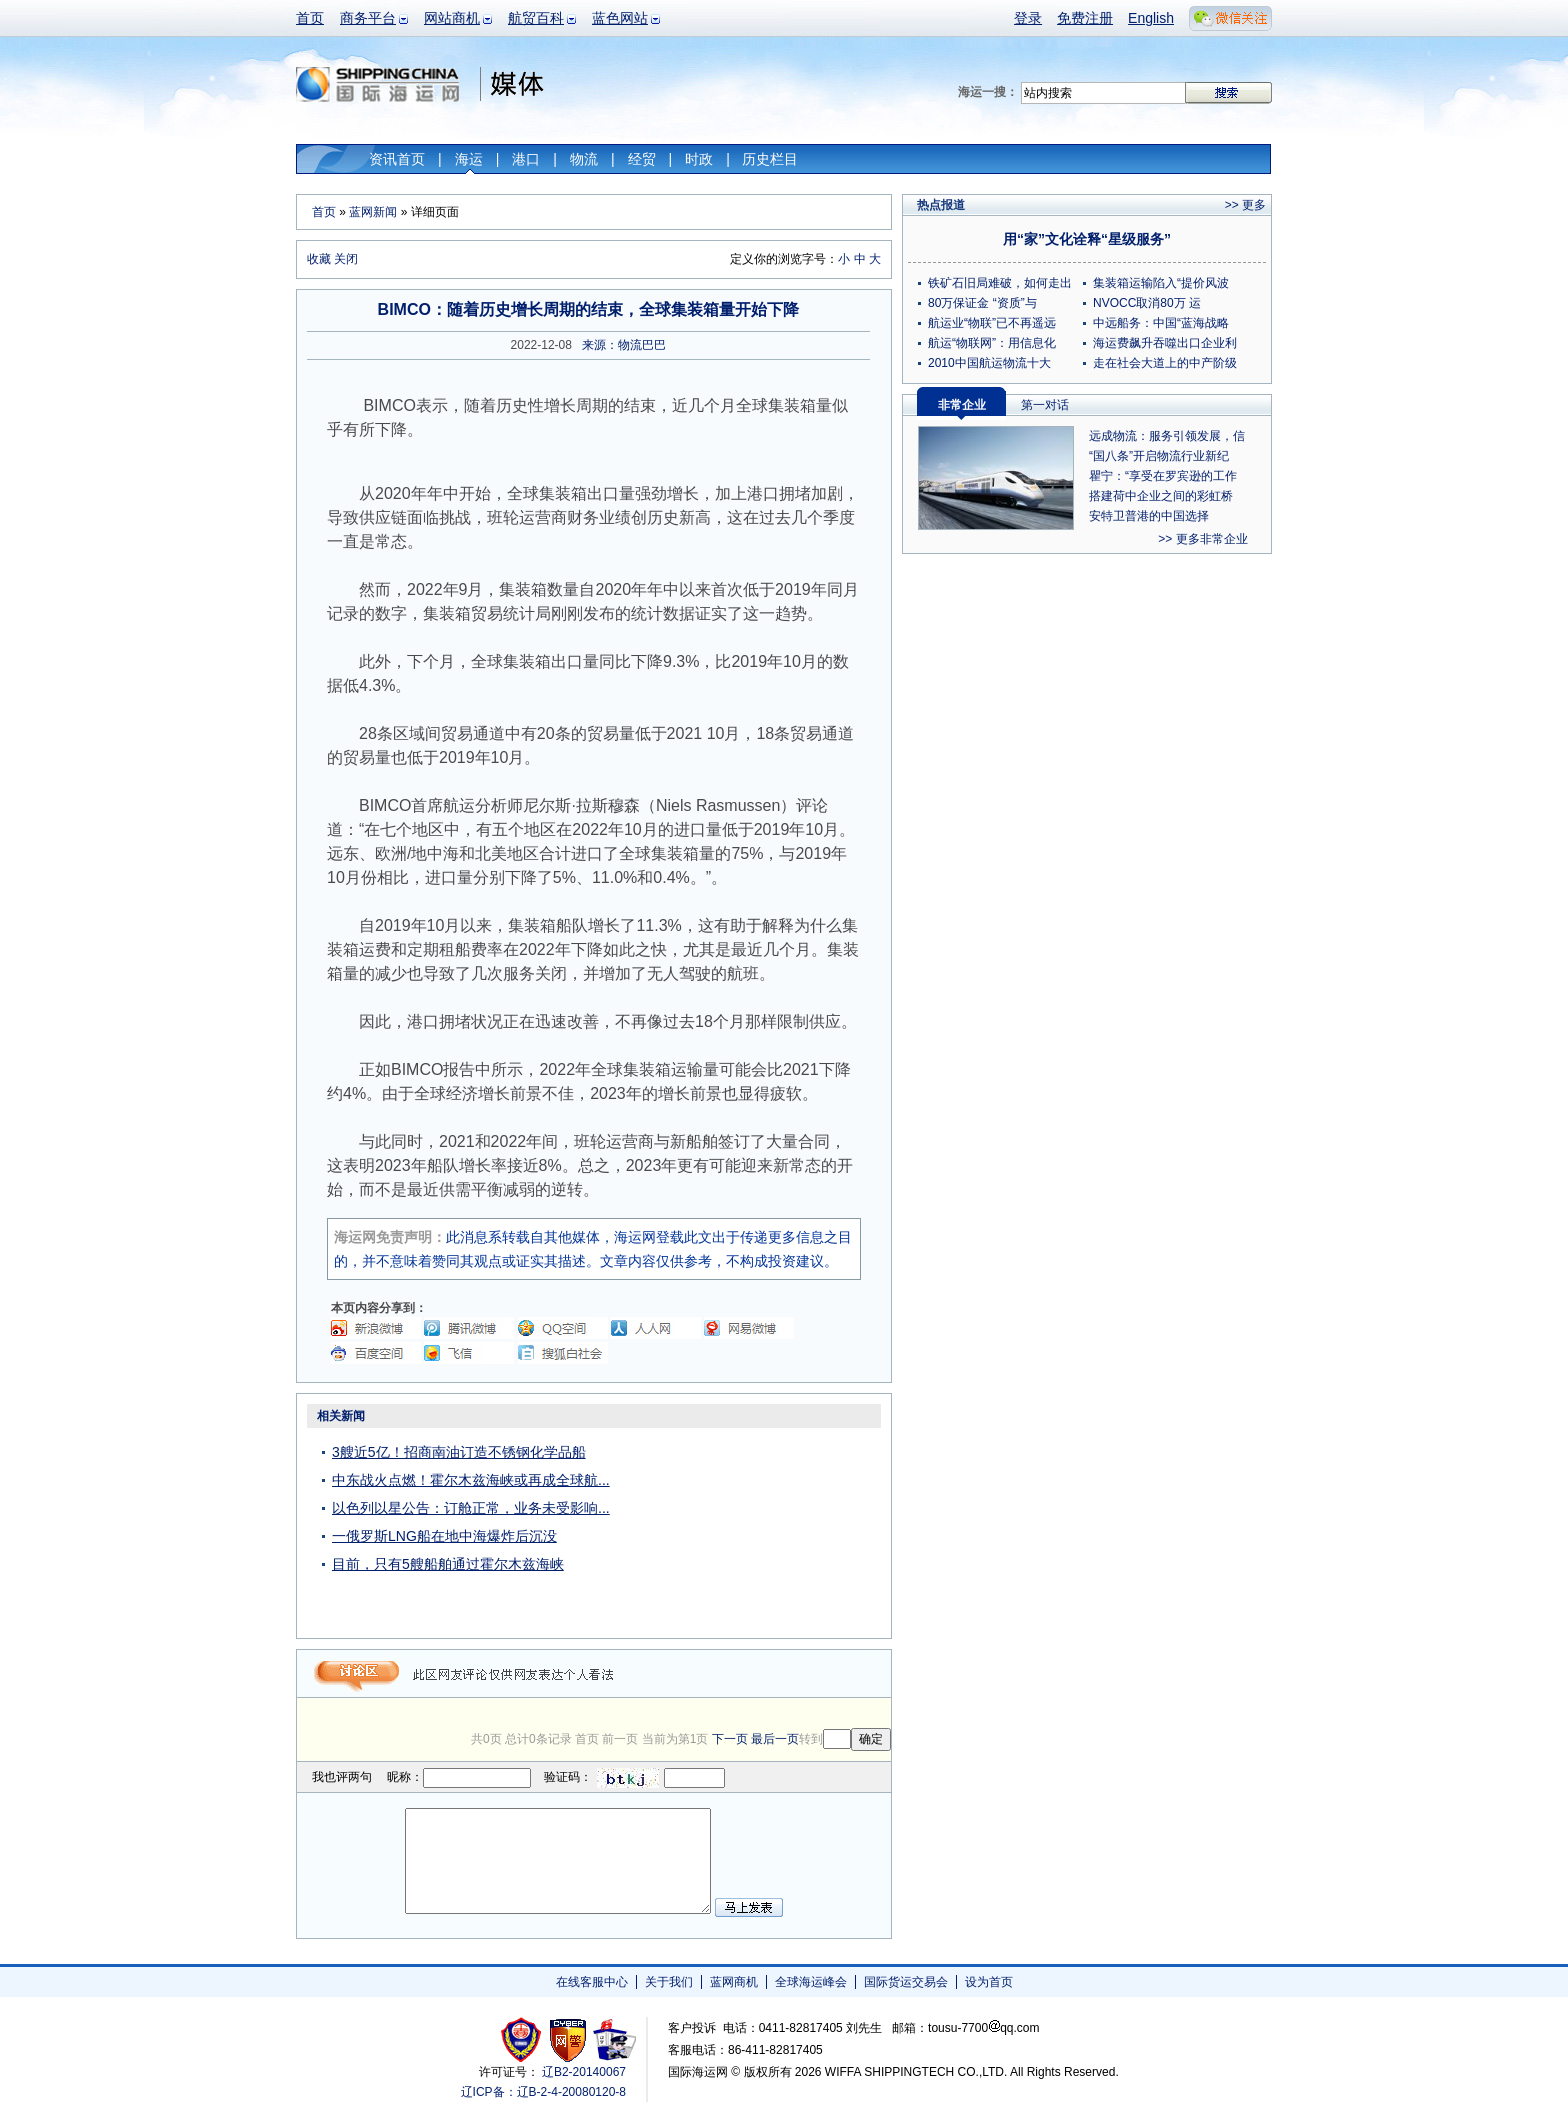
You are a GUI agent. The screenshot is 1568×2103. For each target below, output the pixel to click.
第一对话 (1045, 405)
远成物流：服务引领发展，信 (1167, 436)
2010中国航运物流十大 (989, 363)
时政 (699, 159)
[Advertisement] (766, 1528)
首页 (310, 18)
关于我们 (669, 1982)
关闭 (346, 259)
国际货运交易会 (906, 1982)
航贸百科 (536, 18)
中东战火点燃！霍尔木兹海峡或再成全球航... (471, 1480)
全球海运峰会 (811, 1982)
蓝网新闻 (373, 212)
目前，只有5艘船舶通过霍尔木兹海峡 (448, 1564)
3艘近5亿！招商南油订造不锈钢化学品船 (459, 1452)
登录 (1028, 18)
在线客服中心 (592, 1982)
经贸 (642, 159)
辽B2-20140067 (584, 2072)
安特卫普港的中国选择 (1149, 516)
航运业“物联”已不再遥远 (992, 323)
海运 (469, 159)
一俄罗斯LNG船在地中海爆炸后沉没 (444, 1536)
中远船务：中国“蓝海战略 (1161, 323)
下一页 (730, 1739)
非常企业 (962, 405)
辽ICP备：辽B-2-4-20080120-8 (543, 2092)
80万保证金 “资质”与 (982, 303)
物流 (584, 159)
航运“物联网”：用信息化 (992, 343)
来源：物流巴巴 (624, 345)
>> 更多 (1245, 205)
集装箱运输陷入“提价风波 (1161, 283)
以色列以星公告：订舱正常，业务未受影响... (471, 1508)
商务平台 (368, 18)
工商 (523, 2039)
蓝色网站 (620, 18)
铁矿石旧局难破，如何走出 (1000, 283)
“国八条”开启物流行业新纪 (1159, 456)
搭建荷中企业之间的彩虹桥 (1161, 496)
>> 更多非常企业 (1202, 539)
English (1151, 18)
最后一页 (775, 1739)
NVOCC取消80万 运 (1147, 303)
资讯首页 (397, 159)
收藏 (319, 259)
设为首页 (989, 1982)
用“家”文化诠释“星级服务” (1087, 239)
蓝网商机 (734, 1982)
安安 (613, 2039)
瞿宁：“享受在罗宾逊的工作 (1163, 476)
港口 (526, 159)
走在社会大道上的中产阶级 (1165, 363)
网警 (568, 2039)
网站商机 (452, 18)
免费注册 (1085, 18)
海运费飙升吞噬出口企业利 (1165, 343)
